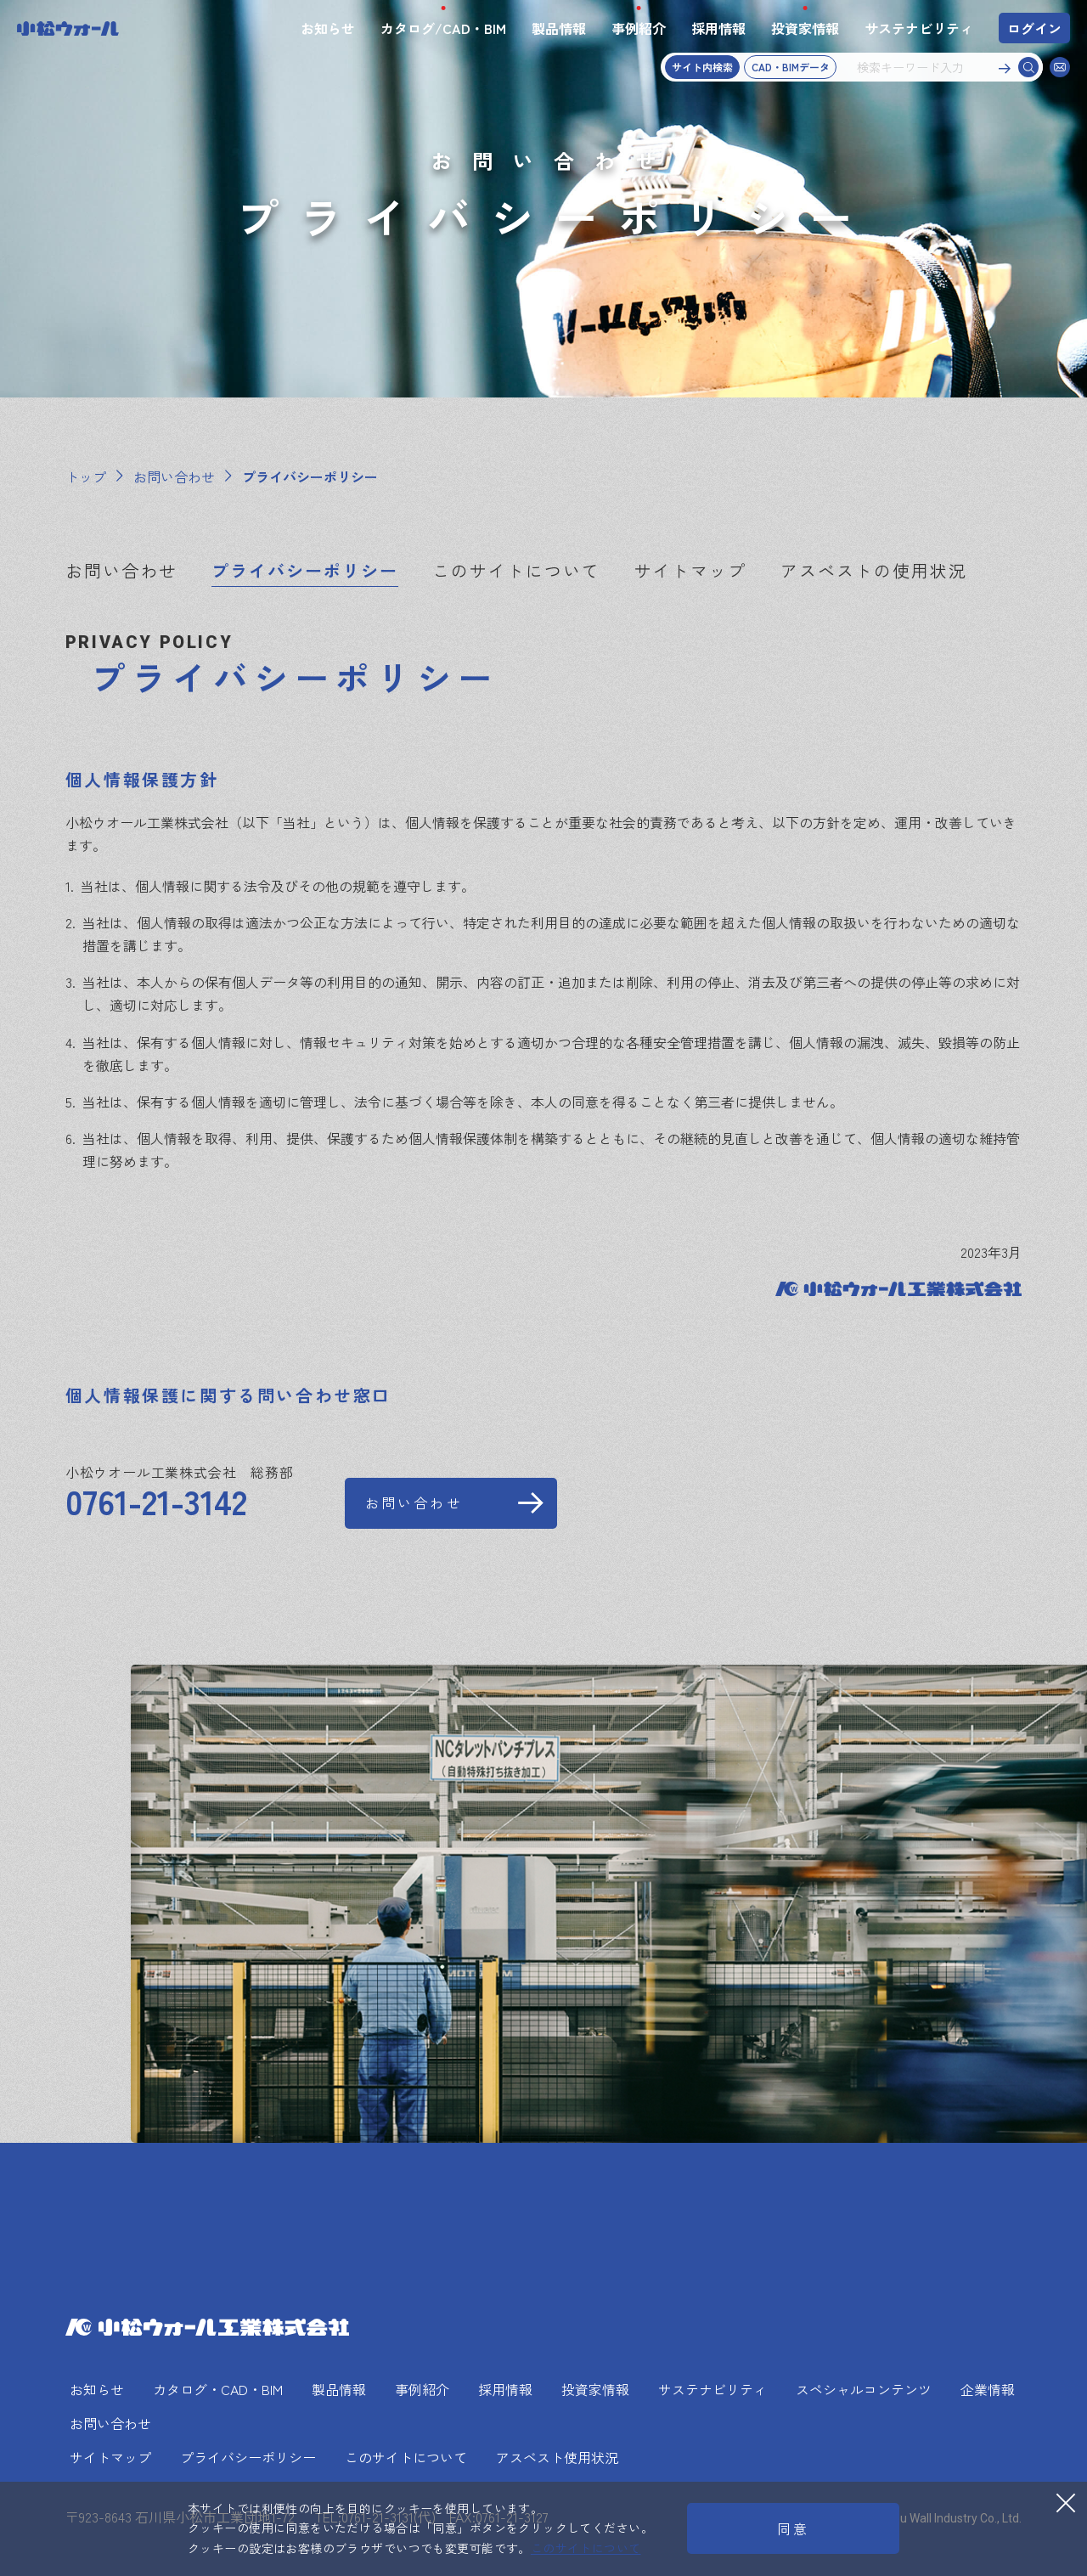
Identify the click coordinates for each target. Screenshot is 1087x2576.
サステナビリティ (919, 28)
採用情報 (718, 28)
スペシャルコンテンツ (864, 2389)
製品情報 (559, 28)
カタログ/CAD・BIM (443, 28)
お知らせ (328, 28)
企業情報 (987, 2389)
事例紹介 (638, 28)
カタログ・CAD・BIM (218, 2389)
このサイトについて (516, 571)
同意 (793, 2528)
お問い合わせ (121, 571)
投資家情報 (805, 28)
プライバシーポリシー (304, 571)
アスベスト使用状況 (557, 2457)
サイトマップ (690, 571)
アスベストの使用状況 (873, 571)
